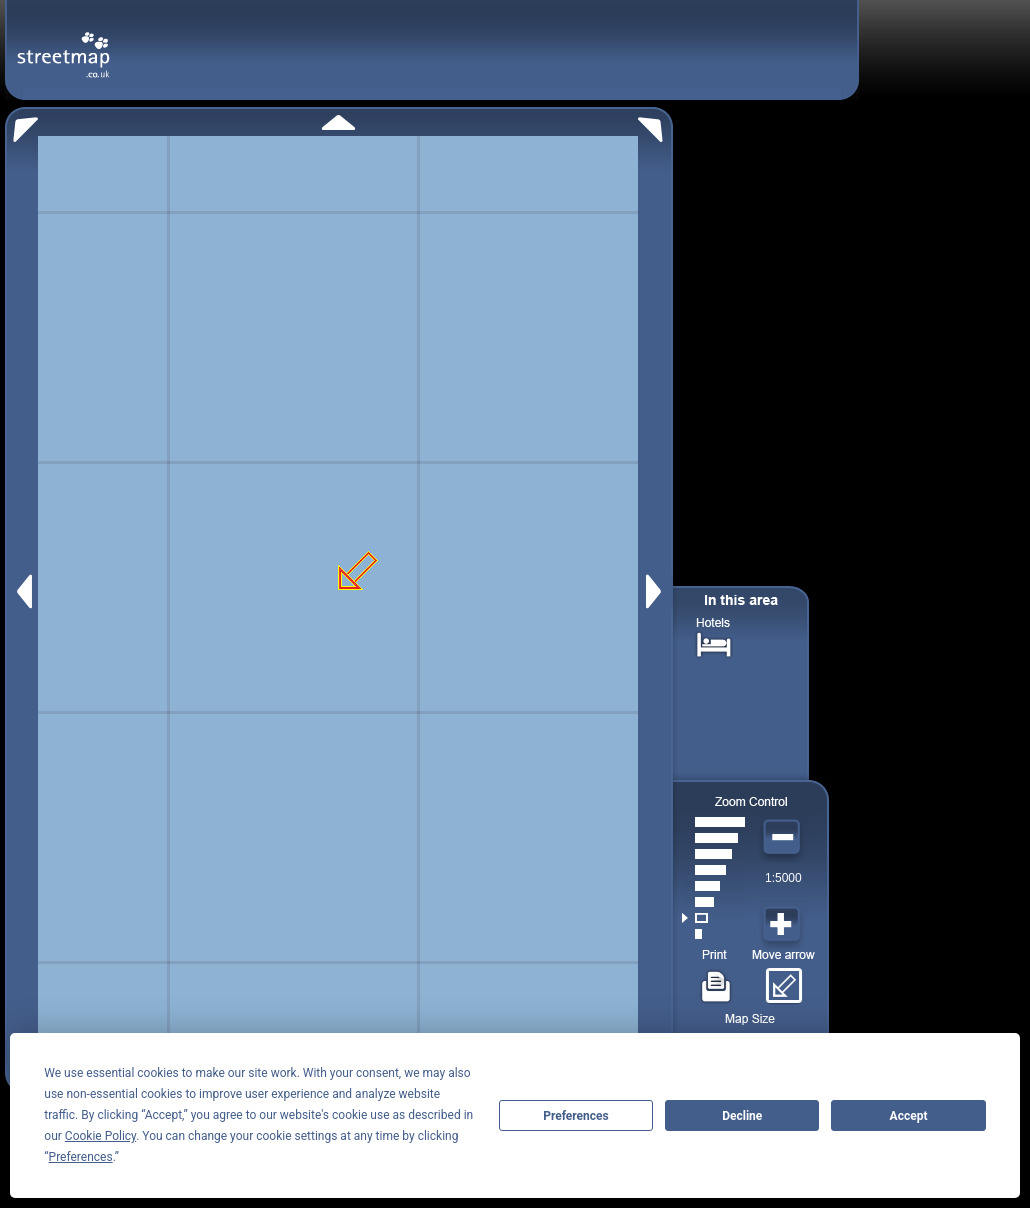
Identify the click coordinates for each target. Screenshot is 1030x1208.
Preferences (576, 1116)
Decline (742, 1116)
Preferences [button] (81, 1157)
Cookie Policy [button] (100, 1136)
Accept (909, 1116)
